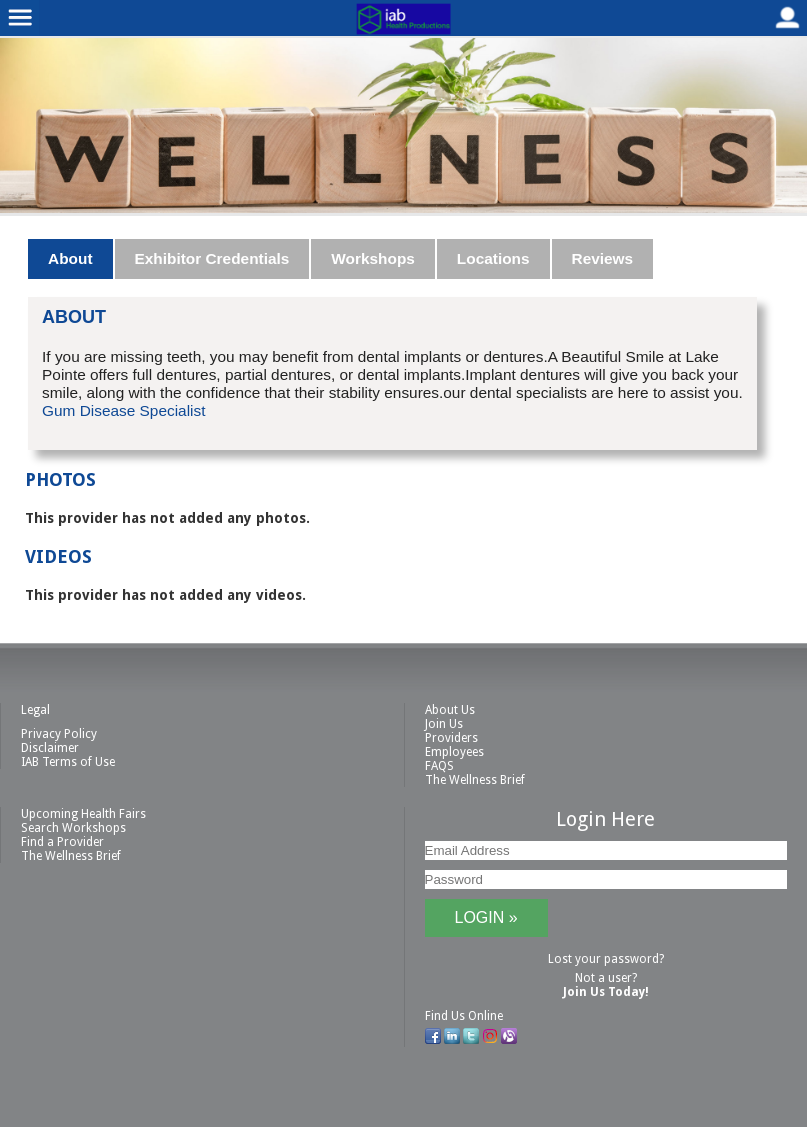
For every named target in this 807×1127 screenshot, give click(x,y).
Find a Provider (62, 842)
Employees (454, 752)
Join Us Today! (606, 992)
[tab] (71, 259)
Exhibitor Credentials (212, 258)
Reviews (603, 258)
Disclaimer (50, 748)
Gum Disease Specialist (123, 410)
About (70, 258)
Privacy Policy (59, 734)
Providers (451, 738)
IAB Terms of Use (68, 762)
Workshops (373, 258)
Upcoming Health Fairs (83, 814)
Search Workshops (73, 828)
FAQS (439, 766)
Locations (493, 258)
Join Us (444, 724)
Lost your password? (606, 959)
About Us (450, 710)
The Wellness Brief (475, 780)
